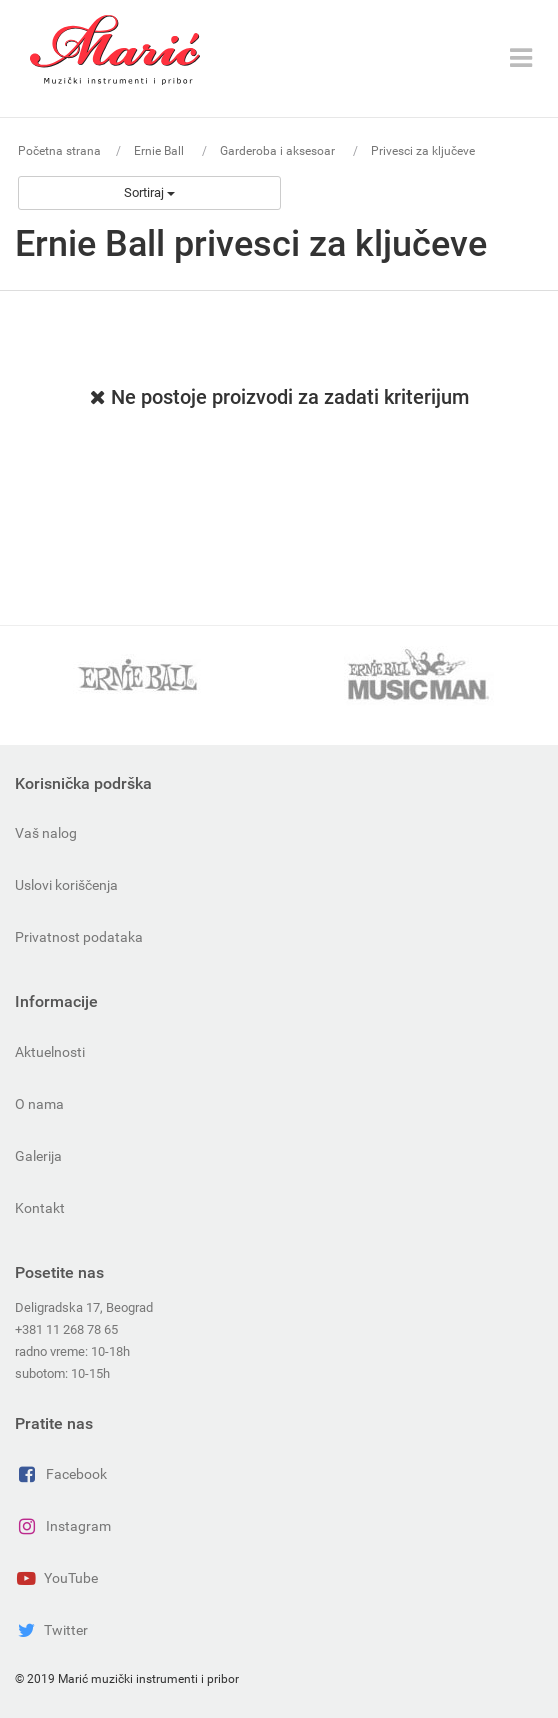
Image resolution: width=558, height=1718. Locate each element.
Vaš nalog (46, 833)
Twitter (51, 1630)
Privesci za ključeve (423, 151)
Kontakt (40, 1208)
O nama (39, 1104)
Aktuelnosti (50, 1052)
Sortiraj (149, 192)
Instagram (63, 1526)
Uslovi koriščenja (66, 885)
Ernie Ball (160, 151)
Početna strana (59, 151)
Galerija (38, 1156)
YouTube (56, 1578)
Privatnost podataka (79, 937)
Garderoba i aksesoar (279, 151)
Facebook (61, 1474)
